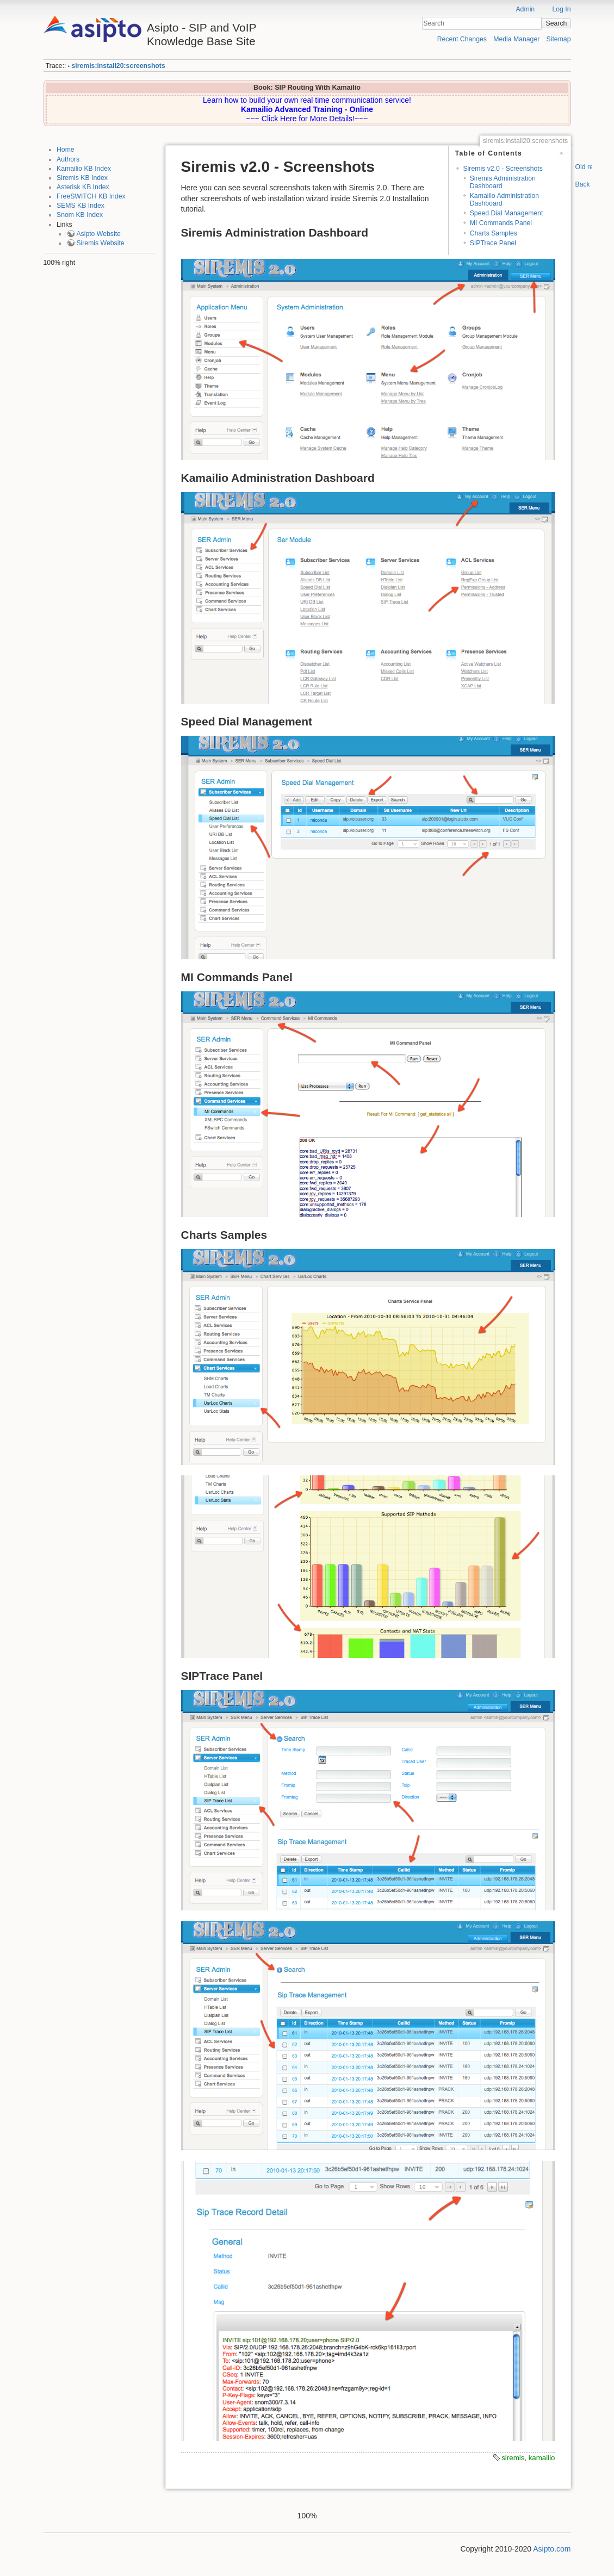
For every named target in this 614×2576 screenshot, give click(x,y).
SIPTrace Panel (493, 243)
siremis (512, 2458)
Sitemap (559, 39)
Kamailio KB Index (84, 168)
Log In (561, 9)
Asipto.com (551, 2548)
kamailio (542, 2458)
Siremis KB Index (82, 178)
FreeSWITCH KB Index (91, 196)
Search (556, 23)
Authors (68, 159)
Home (66, 149)
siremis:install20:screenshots (118, 66)
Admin (525, 9)
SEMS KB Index (80, 205)
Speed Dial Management (506, 213)
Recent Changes (462, 39)
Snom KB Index (80, 215)
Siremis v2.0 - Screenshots (502, 168)
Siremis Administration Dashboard (503, 182)
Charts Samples (493, 233)
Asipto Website (98, 234)
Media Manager (516, 39)
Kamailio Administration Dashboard (504, 199)
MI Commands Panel (501, 223)
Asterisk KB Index (83, 187)
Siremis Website (100, 243)
